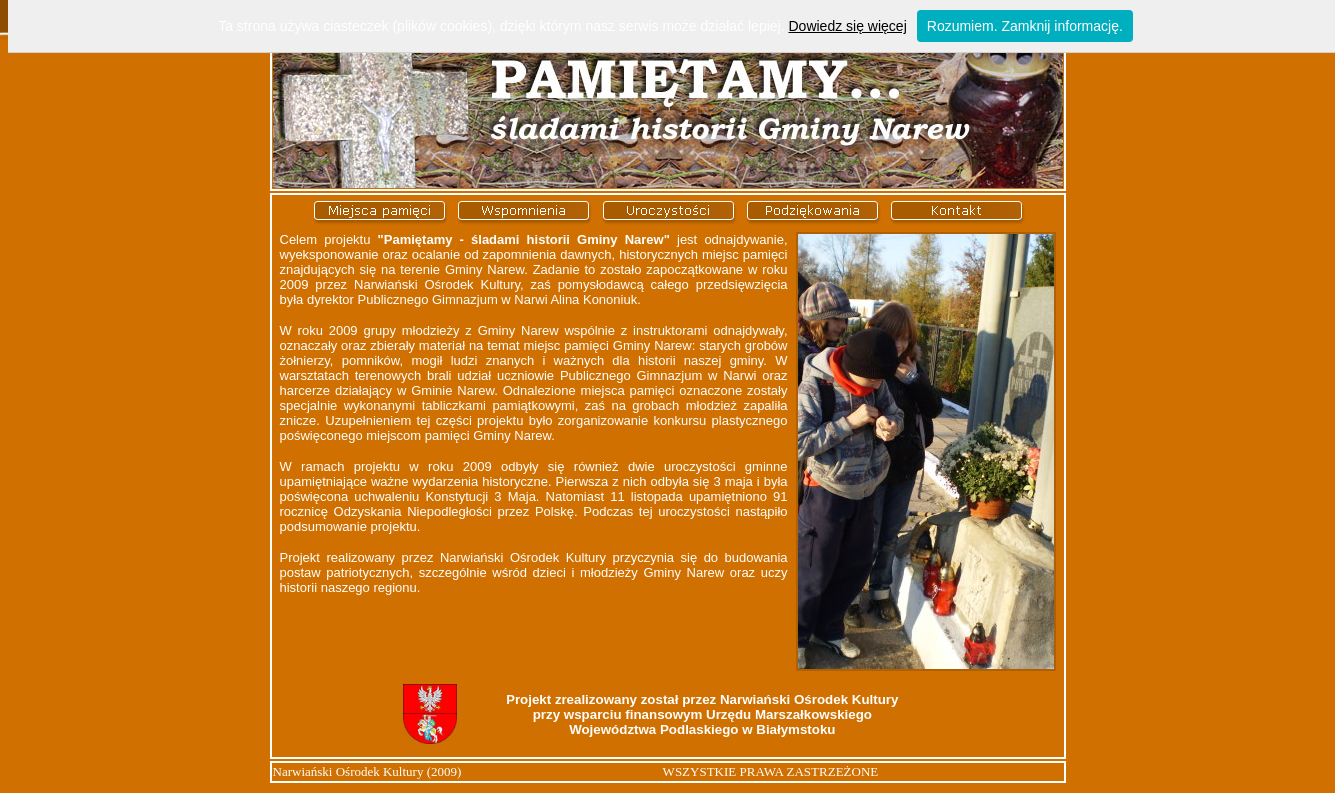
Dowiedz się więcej (847, 26)
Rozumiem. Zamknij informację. (1025, 26)
